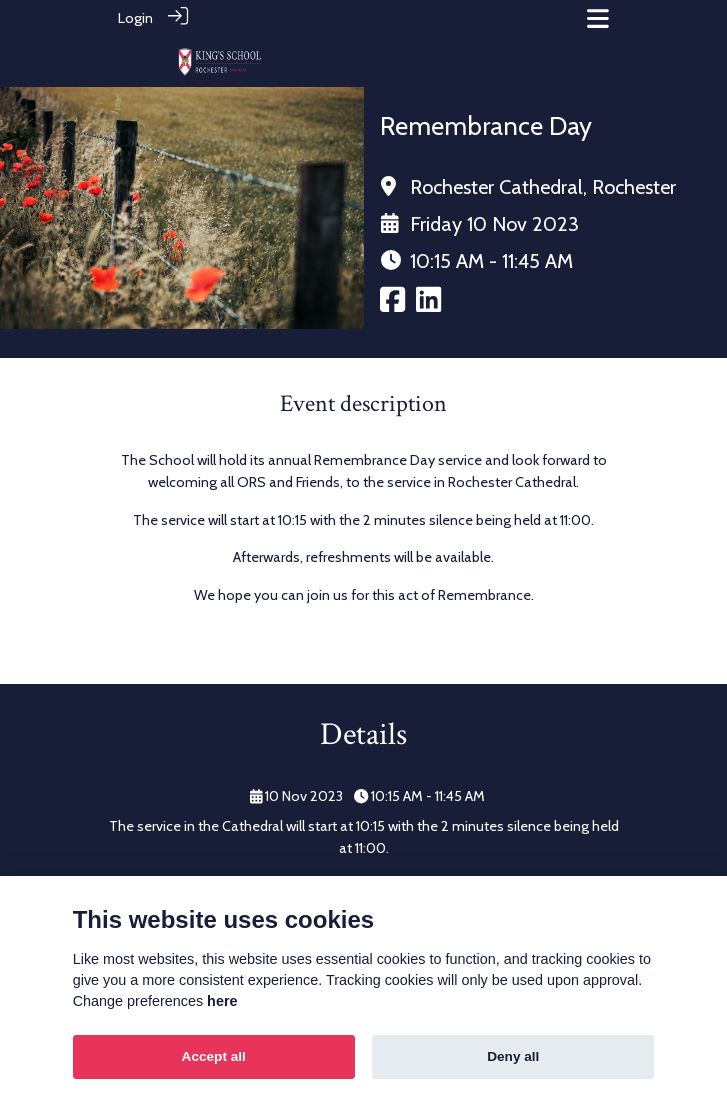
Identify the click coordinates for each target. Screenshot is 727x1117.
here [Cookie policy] (222, 1001)
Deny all (513, 1056)
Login (135, 18)
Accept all (214, 1056)
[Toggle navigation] (598, 18)
